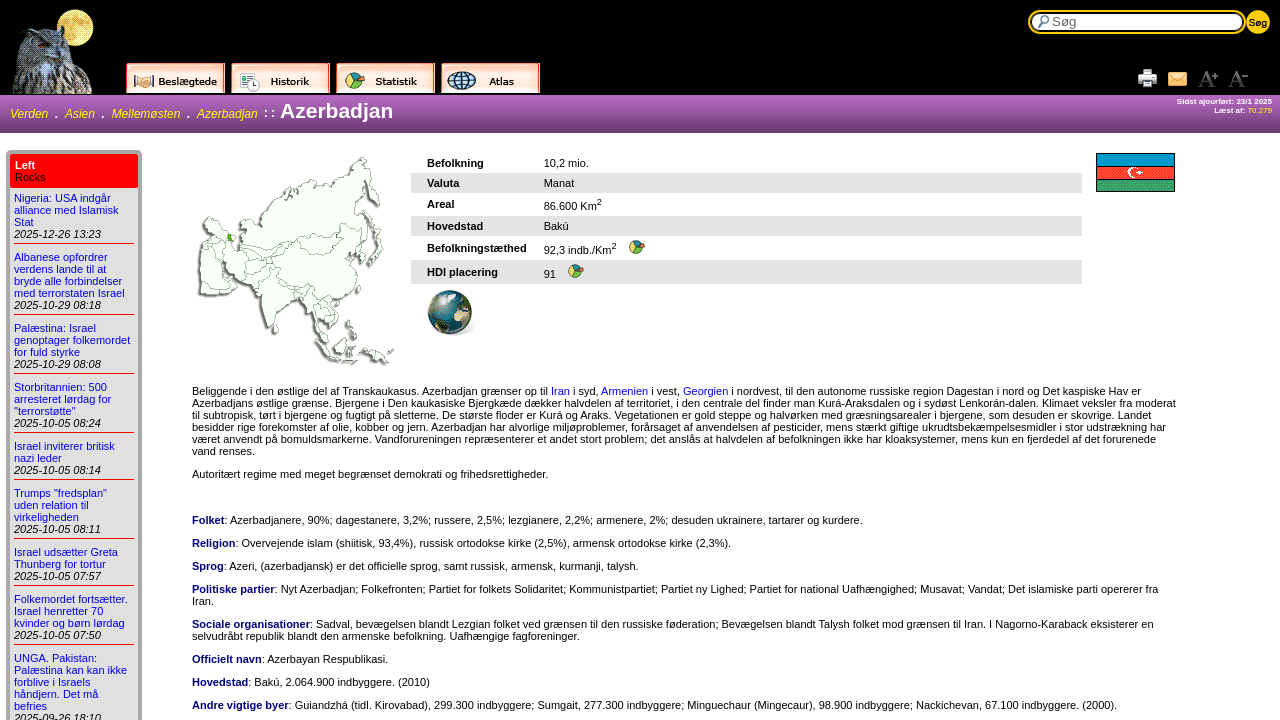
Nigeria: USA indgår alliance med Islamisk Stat (66, 210)
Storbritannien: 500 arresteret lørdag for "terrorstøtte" (62, 399)
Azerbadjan (227, 114)
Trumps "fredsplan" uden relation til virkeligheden (60, 505)
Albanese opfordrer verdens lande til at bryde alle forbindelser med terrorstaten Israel (69, 275)
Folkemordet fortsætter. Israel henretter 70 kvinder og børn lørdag (71, 611)
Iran (560, 391)
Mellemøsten (146, 114)
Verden (29, 114)
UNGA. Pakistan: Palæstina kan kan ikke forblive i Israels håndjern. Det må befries (70, 682)
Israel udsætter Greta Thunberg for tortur (66, 558)
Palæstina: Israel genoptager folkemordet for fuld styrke (72, 340)
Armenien (624, 391)
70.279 (1260, 110)
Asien (80, 114)
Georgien (705, 391)
